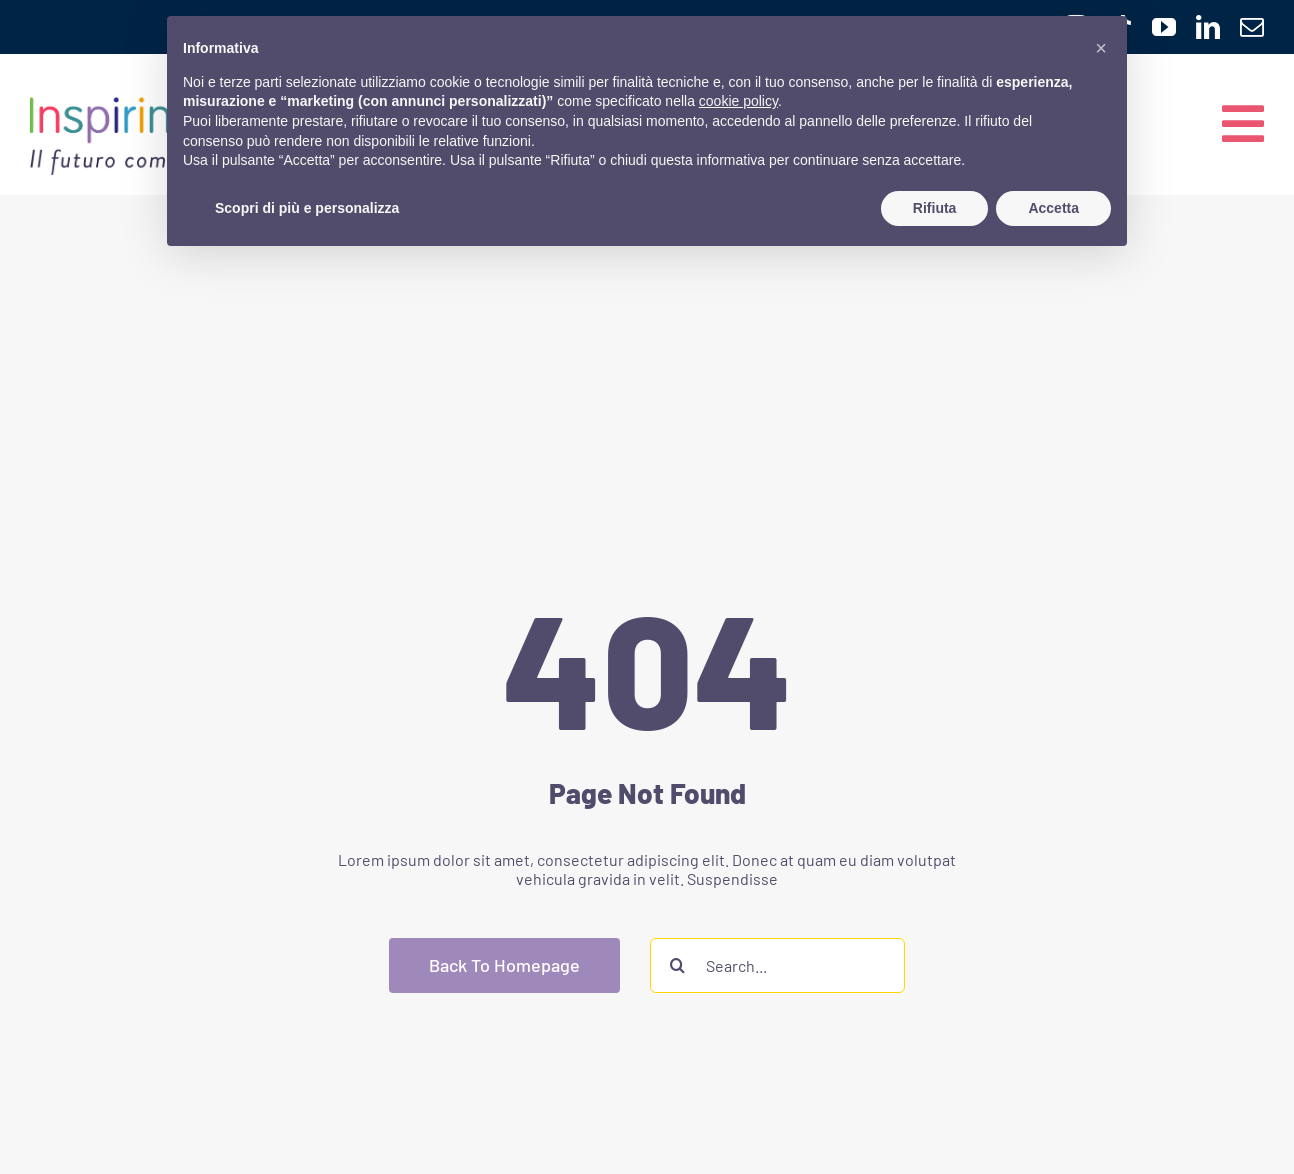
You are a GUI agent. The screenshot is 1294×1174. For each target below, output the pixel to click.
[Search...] (777, 965)
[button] (1101, 48)
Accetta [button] (1053, 208)
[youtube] (1164, 27)
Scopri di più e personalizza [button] (307, 208)
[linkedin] (1208, 27)
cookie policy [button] (738, 101)
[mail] (1252, 27)
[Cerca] (677, 965)
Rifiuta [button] (935, 208)
